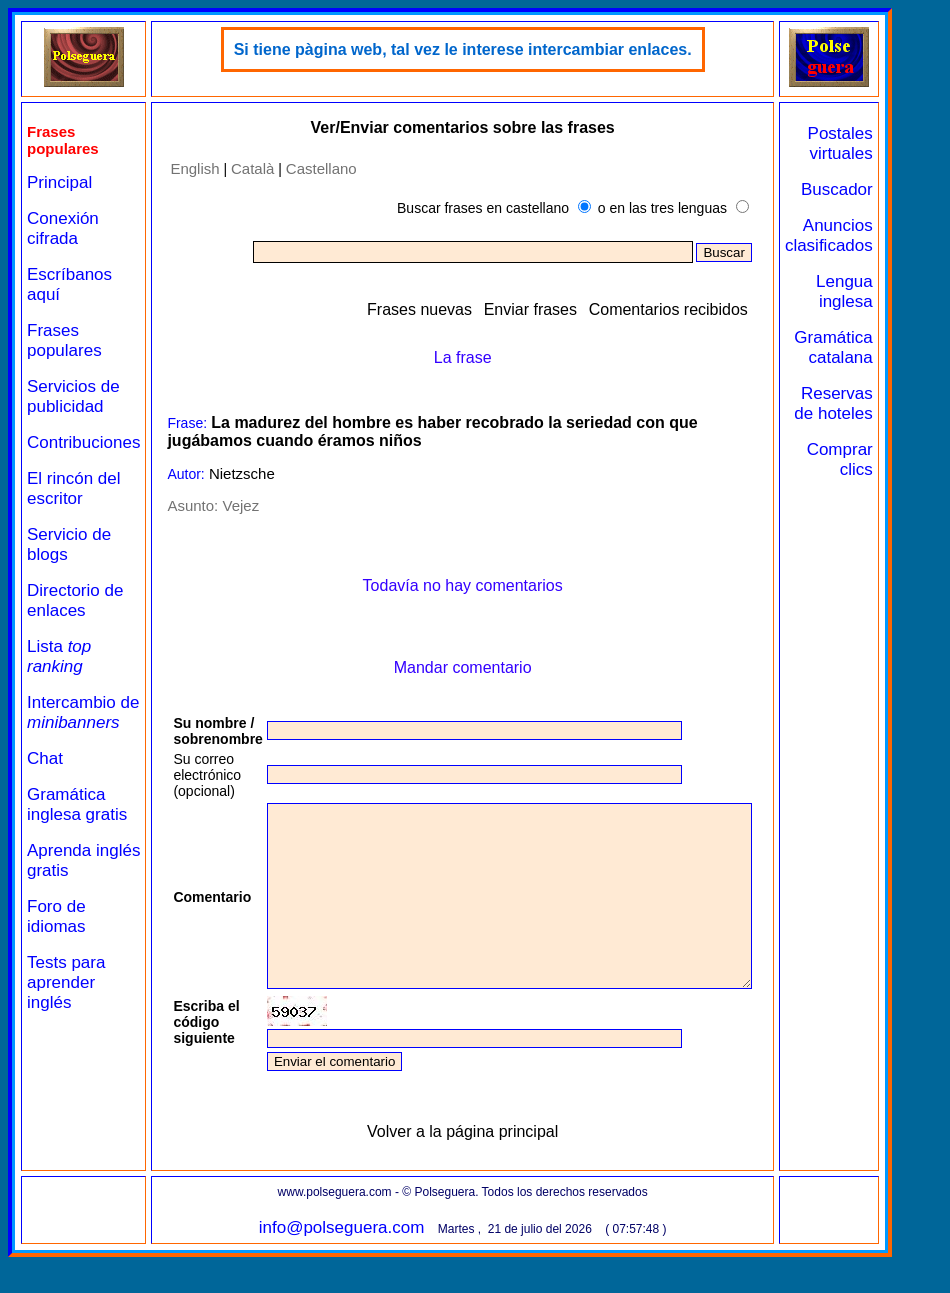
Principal (59, 182)
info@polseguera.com (371, 1263)
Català (252, 168)
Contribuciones (83, 442)
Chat (45, 758)
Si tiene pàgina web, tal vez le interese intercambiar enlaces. (492, 49)
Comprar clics (898, 459)
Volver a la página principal (491, 1167)
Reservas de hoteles (891, 403)
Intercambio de (83, 712)
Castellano (321, 168)
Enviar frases (588, 309)
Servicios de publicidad (73, 396)
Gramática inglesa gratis (77, 804)
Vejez (240, 505)
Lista (59, 656)
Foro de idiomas (56, 916)
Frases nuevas (477, 309)
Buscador (895, 189)
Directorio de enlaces (75, 600)
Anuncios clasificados (887, 235)
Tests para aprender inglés (66, 982)
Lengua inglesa (902, 291)
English (194, 168)
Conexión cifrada (63, 228)
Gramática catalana (891, 347)
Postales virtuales (898, 143)
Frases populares (64, 340)
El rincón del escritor (74, 488)
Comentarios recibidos (726, 309)
